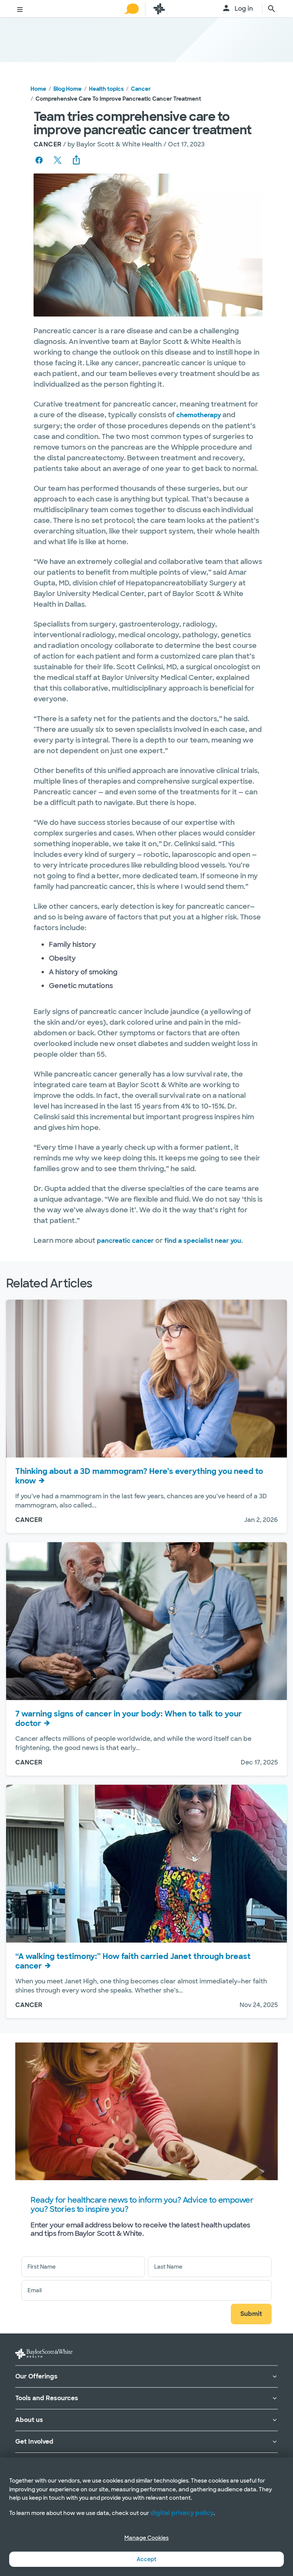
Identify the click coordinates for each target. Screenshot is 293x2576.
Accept (146, 2559)
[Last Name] (210, 2267)
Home (38, 88)
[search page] (272, 9)
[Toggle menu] (19, 9)
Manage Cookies (146, 2537)
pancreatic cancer (125, 1241)
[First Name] (83, 2267)
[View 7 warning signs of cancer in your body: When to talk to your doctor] (146, 1621)
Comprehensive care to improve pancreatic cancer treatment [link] (118, 98)
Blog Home (67, 88)
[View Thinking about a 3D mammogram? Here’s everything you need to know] (146, 1379)
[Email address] (146, 2290)
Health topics (106, 88)
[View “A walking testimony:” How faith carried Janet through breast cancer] (146, 1864)
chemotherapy (198, 415)
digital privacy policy (182, 2513)
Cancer (141, 88)
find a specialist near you (202, 1241)
